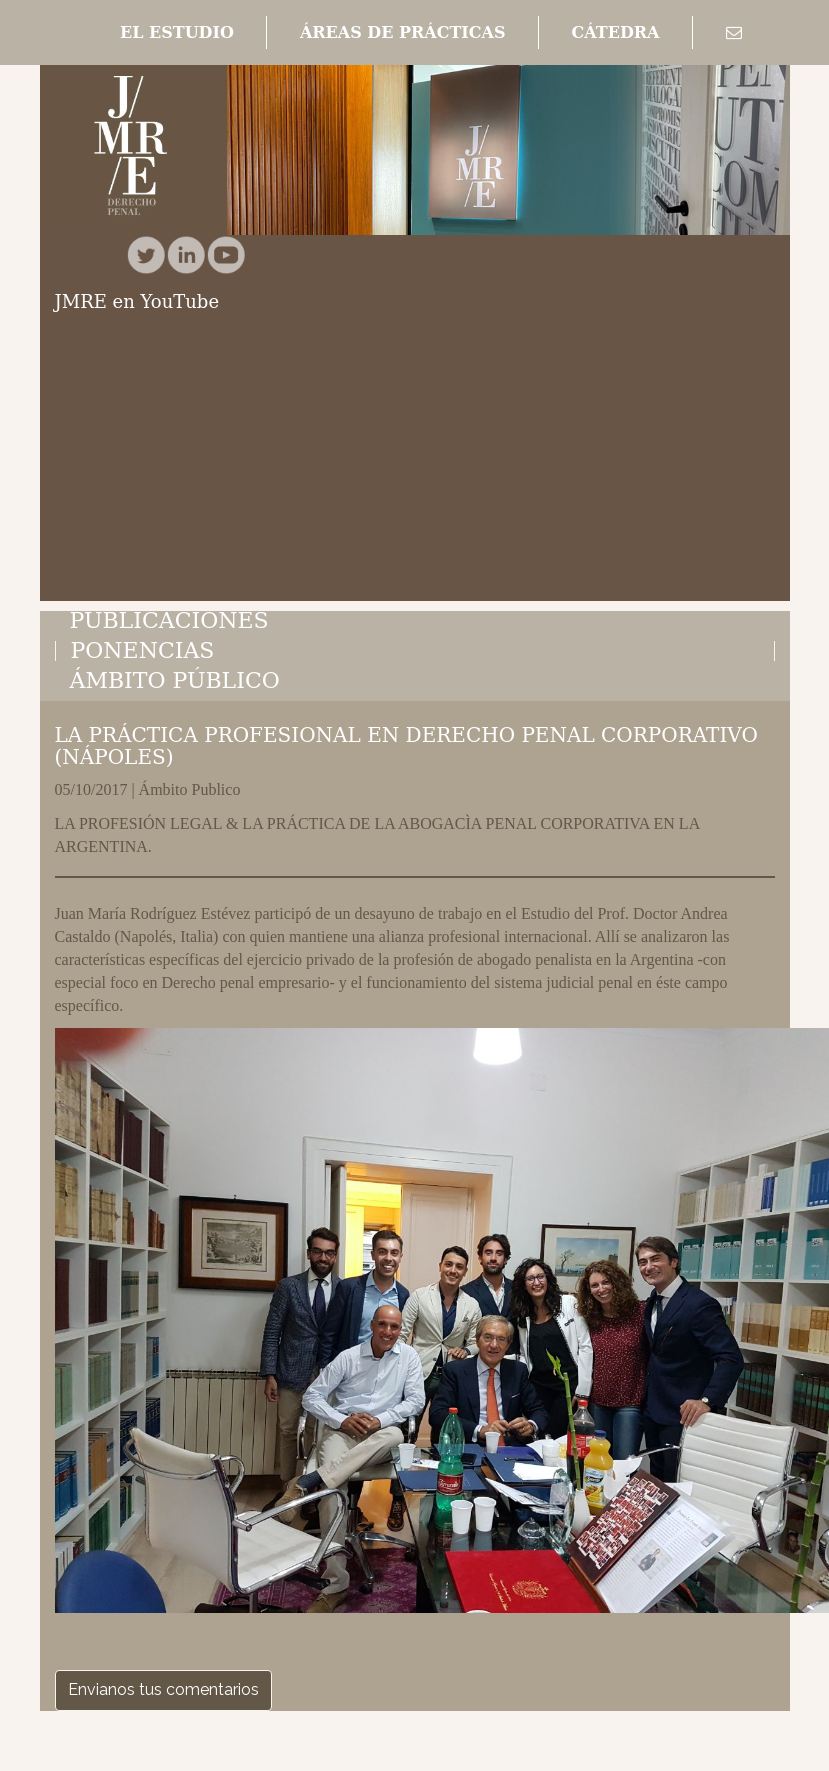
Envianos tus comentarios (163, 1689)
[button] (177, 33)
